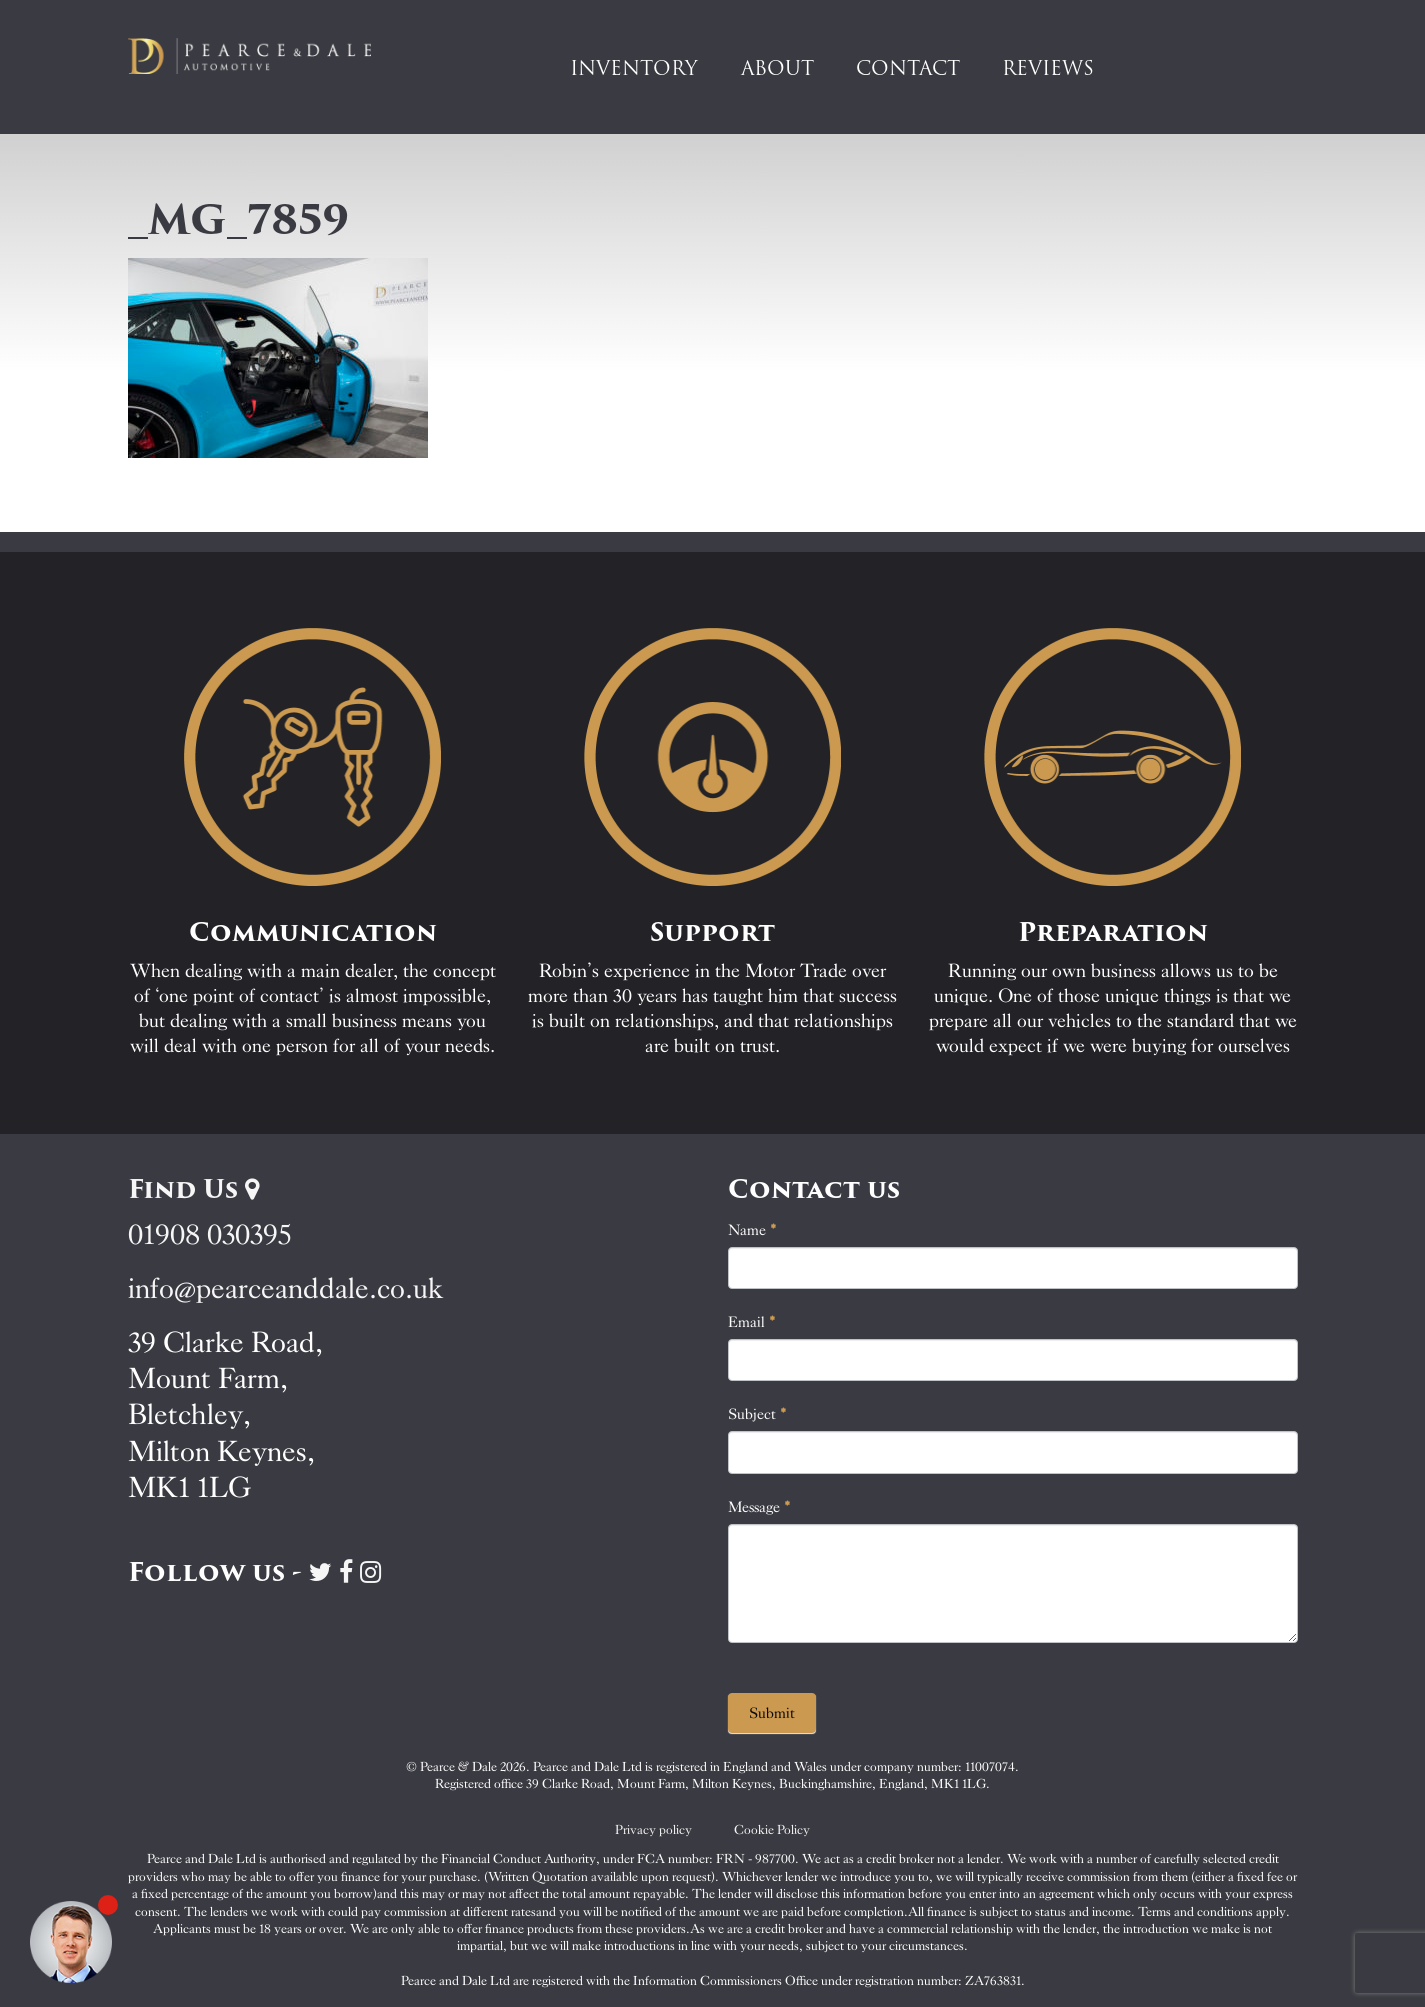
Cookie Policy (772, 1829)
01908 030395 (209, 1234)
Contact (908, 68)
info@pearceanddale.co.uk (286, 1288)
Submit (772, 1713)
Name (752, 1230)
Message (759, 1507)
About (777, 68)
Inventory (634, 68)
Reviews (1048, 68)
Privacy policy (653, 1829)
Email (752, 1322)
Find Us (193, 1189)
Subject (757, 1414)
